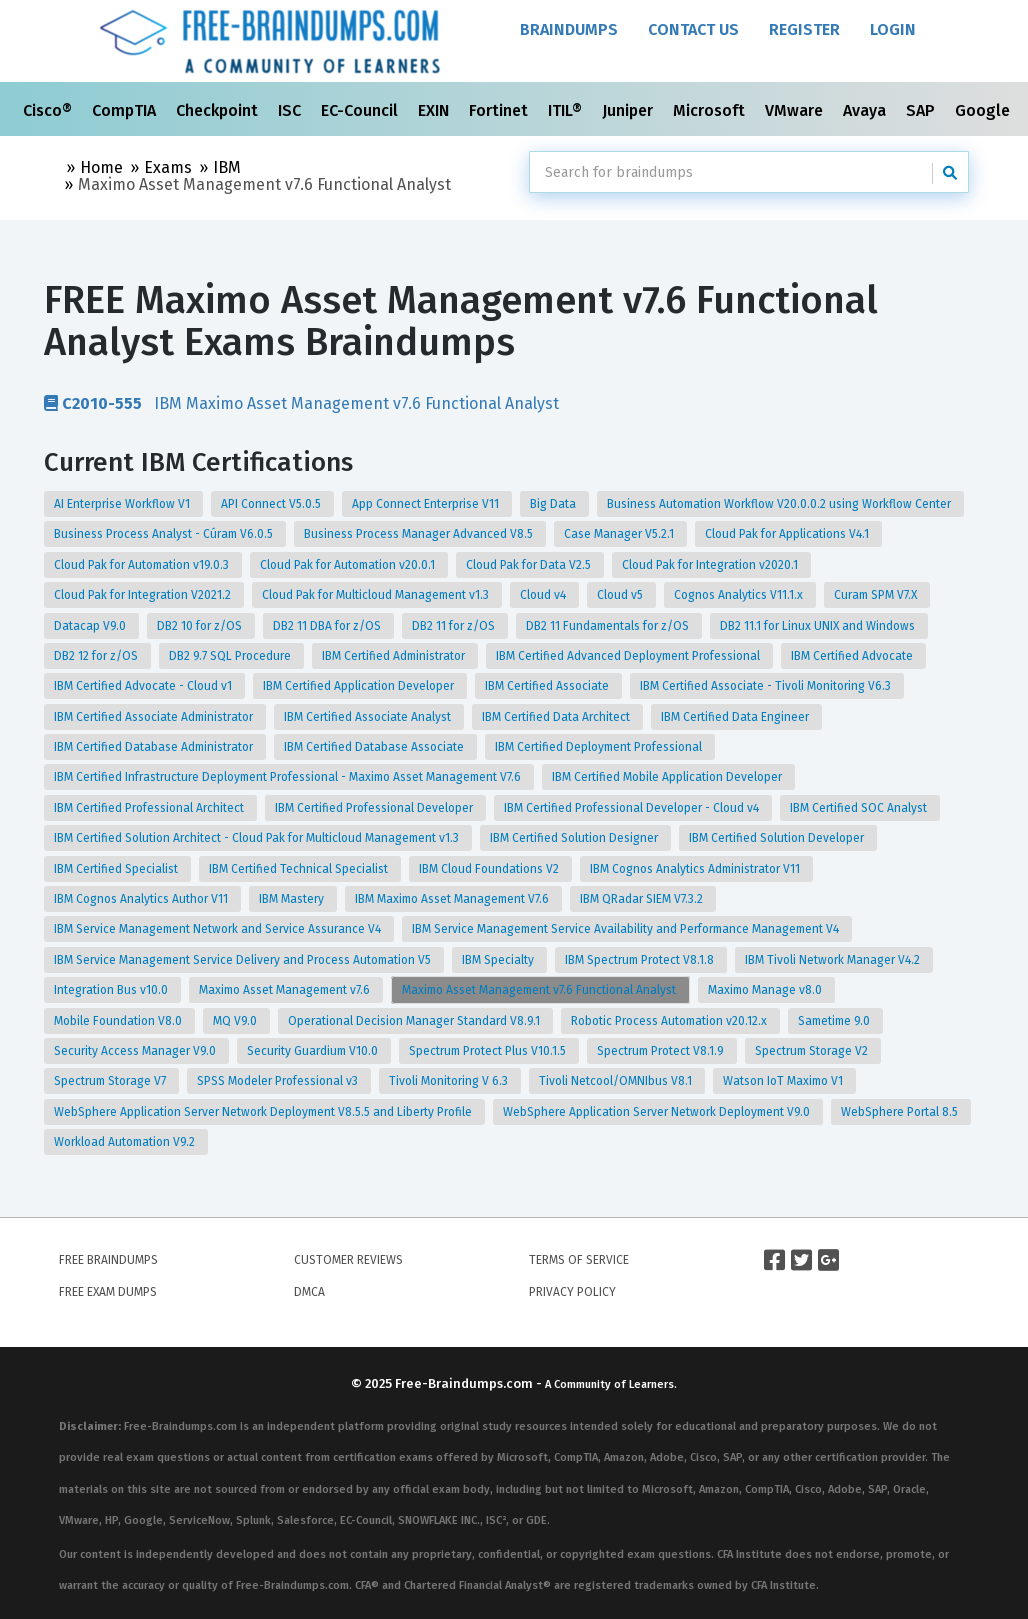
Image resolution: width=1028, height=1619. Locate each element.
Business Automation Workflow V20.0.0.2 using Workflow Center (780, 504)
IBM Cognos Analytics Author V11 (142, 899)
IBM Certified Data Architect (557, 717)
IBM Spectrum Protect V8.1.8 (641, 960)
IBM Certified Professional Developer (375, 808)
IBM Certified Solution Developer (778, 838)
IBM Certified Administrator (395, 656)
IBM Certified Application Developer (360, 686)
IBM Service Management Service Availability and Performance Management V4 (627, 929)
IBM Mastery (293, 899)
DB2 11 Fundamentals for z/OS (609, 626)
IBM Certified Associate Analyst (369, 717)
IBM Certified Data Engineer (736, 717)
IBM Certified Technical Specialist (300, 869)
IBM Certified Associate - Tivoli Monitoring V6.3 (767, 686)
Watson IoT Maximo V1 (784, 1081)
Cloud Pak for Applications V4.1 (788, 534)
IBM (227, 167)
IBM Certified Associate (548, 686)
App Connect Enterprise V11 (427, 504)
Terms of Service (579, 1260)
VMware (796, 110)
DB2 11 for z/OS (455, 626)
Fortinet (500, 110)
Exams (168, 167)
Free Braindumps (108, 1260)
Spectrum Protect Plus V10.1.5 (489, 1051)
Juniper (629, 110)
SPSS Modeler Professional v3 (279, 1081)
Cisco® (49, 110)
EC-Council (361, 110)
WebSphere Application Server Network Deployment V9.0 (658, 1112)
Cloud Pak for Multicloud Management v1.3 (377, 595)
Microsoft (711, 110)
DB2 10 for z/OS (201, 626)
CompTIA (126, 110)
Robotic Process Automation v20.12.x (670, 1021)
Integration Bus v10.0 (112, 990)
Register (804, 29)
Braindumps (569, 29)
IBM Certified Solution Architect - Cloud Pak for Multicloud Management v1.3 (258, 838)
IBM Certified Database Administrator (155, 747)
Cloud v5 (621, 595)
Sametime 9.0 (835, 1021)
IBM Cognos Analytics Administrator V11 (696, 869)
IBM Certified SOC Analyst (860, 808)
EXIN (435, 110)
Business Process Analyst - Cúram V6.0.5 (165, 534)
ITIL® (567, 110)
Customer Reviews (348, 1260)
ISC (291, 110)
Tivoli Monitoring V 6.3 (450, 1081)
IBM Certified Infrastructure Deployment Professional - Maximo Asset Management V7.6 (289, 777)
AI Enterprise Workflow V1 (123, 504)
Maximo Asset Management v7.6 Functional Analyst (540, 990)
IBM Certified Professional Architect (150, 808)
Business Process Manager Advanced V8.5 (420, 534)
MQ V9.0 (236, 1021)
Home (101, 167)
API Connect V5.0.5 (272, 504)
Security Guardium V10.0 (314, 1051)
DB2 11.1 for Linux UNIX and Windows (819, 626)
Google (984, 110)
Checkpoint (219, 110)
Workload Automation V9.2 (126, 1142)
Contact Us (693, 29)
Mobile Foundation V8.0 (119, 1021)
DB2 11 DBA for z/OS (328, 626)
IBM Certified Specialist (117, 869)
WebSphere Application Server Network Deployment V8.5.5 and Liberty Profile (264, 1112)
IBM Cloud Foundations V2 (490, 869)
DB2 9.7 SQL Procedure (231, 656)
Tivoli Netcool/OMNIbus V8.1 (617, 1081)
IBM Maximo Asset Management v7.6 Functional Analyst (301, 403)
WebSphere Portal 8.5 (901, 1112)
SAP (922, 110)
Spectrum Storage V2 (813, 1051)
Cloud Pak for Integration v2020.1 (711, 565)
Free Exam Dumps (108, 1292)
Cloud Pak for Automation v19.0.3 (143, 565)
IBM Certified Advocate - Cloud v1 (144, 686)
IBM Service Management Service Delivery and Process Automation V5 (244, 960)
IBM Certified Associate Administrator (155, 717)
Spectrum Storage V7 (111, 1081)
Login (893, 29)
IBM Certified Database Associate (375, 747)
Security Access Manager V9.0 (136, 1051)
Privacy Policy (572, 1292)
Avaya (866, 110)
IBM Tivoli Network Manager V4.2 (834, 960)
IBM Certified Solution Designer (575, 838)
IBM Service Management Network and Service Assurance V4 (219, 929)
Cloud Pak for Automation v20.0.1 (349, 565)
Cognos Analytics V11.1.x (740, 595)
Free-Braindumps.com (465, 1383)
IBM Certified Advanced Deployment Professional (629, 656)
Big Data (554, 504)
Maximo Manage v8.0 (766, 990)
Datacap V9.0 (91, 626)
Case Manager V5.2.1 (620, 534)
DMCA (309, 1292)
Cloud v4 (544, 595)
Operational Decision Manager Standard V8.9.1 (415, 1021)
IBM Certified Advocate (853, 656)
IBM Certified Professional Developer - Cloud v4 (633, 808)
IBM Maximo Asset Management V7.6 (453, 899)
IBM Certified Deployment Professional (600, 747)
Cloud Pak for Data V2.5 (530, 565)
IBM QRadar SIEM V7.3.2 (643, 899)
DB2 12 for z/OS (97, 656)
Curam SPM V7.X (877, 595)
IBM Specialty (499, 960)
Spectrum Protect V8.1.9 (662, 1051)
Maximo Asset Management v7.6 (286, 990)
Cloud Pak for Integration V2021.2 (144, 595)
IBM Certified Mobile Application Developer (668, 777)
